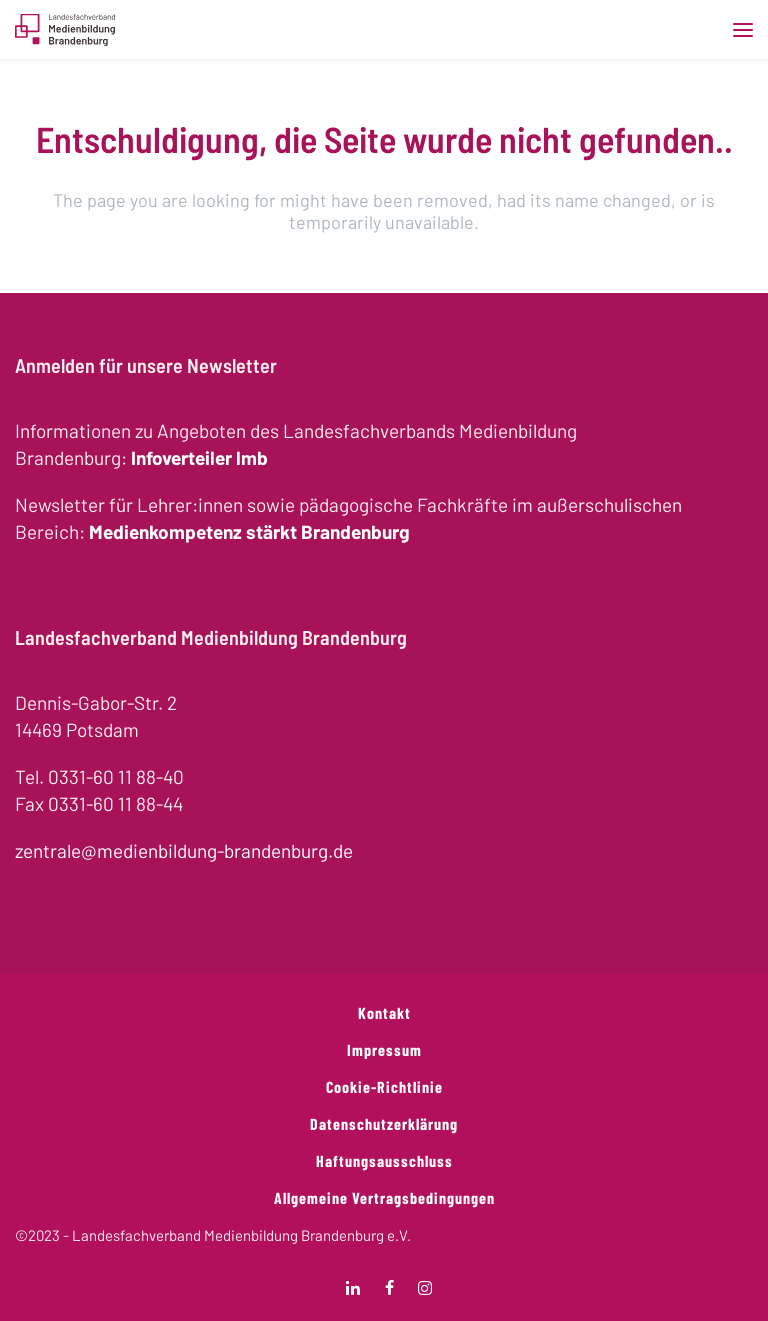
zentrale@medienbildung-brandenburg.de (184, 850)
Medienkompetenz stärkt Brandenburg (249, 531)
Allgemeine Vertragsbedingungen (384, 1197)
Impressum (384, 1049)
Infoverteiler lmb (199, 457)
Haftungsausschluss (384, 1160)
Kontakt (384, 1012)
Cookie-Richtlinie (384, 1086)
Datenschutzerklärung (384, 1123)
